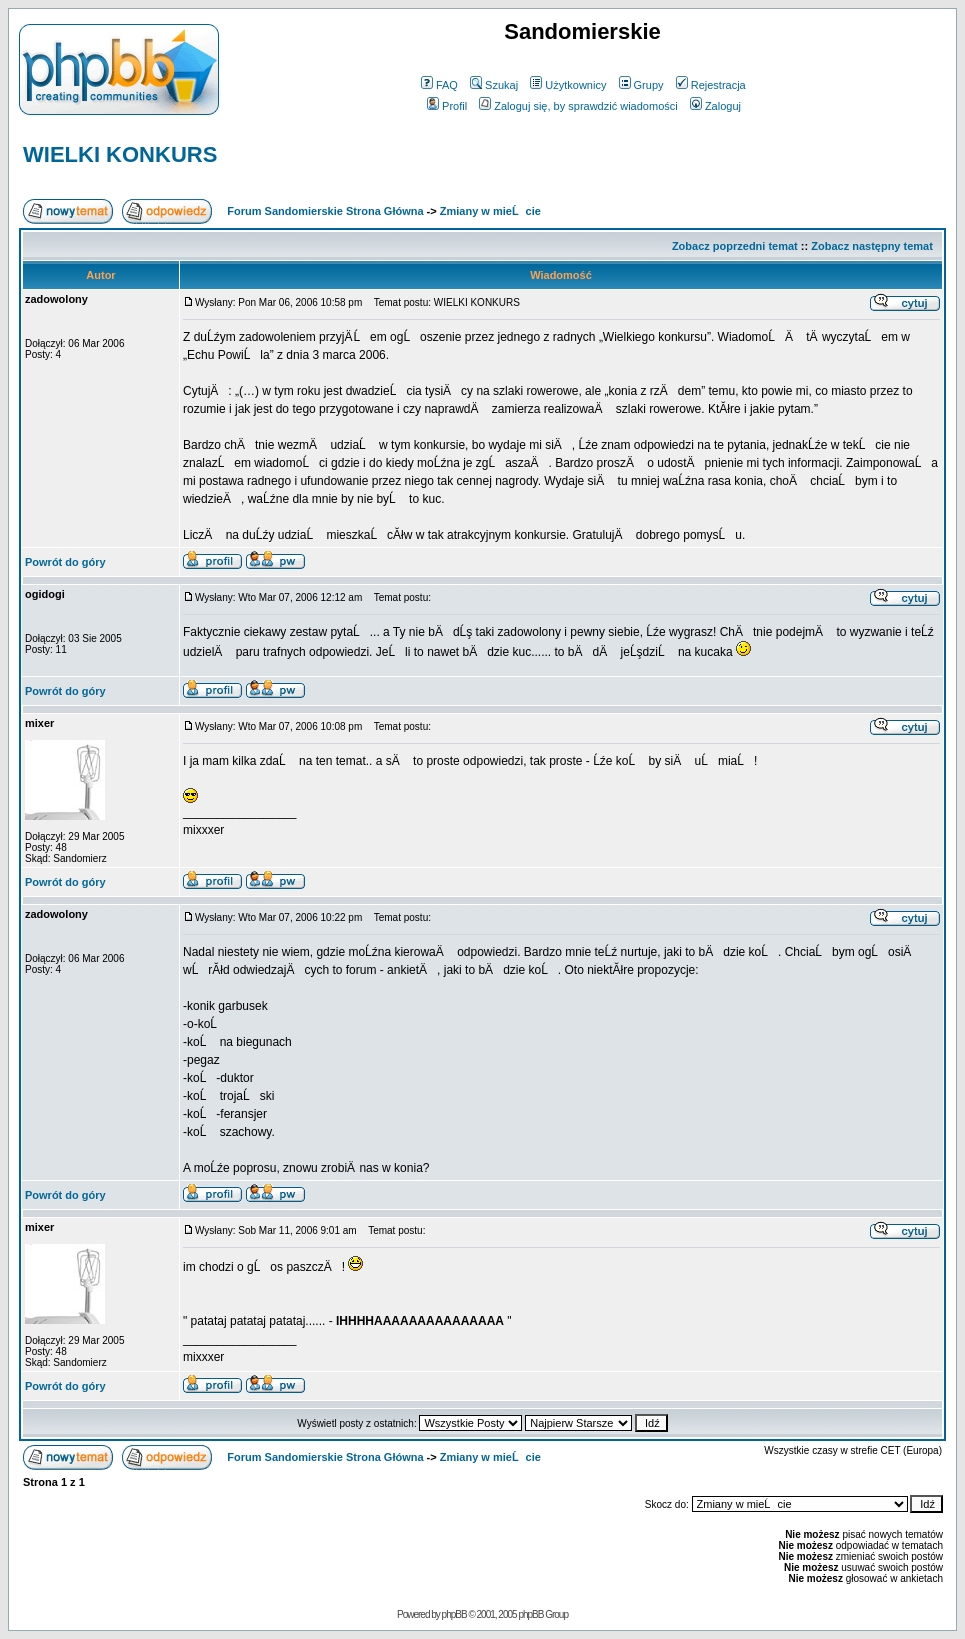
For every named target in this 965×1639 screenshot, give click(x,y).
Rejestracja (711, 85)
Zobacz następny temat (872, 246)
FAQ (439, 85)
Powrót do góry (65, 562)
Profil (447, 106)
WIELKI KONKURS (120, 154)
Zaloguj (715, 106)
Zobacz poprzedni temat (735, 246)
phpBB (454, 1614)
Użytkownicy (568, 85)
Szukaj (494, 85)
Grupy (641, 85)
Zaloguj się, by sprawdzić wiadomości (578, 106)
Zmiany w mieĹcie (490, 211)
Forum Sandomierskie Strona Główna (325, 211)
